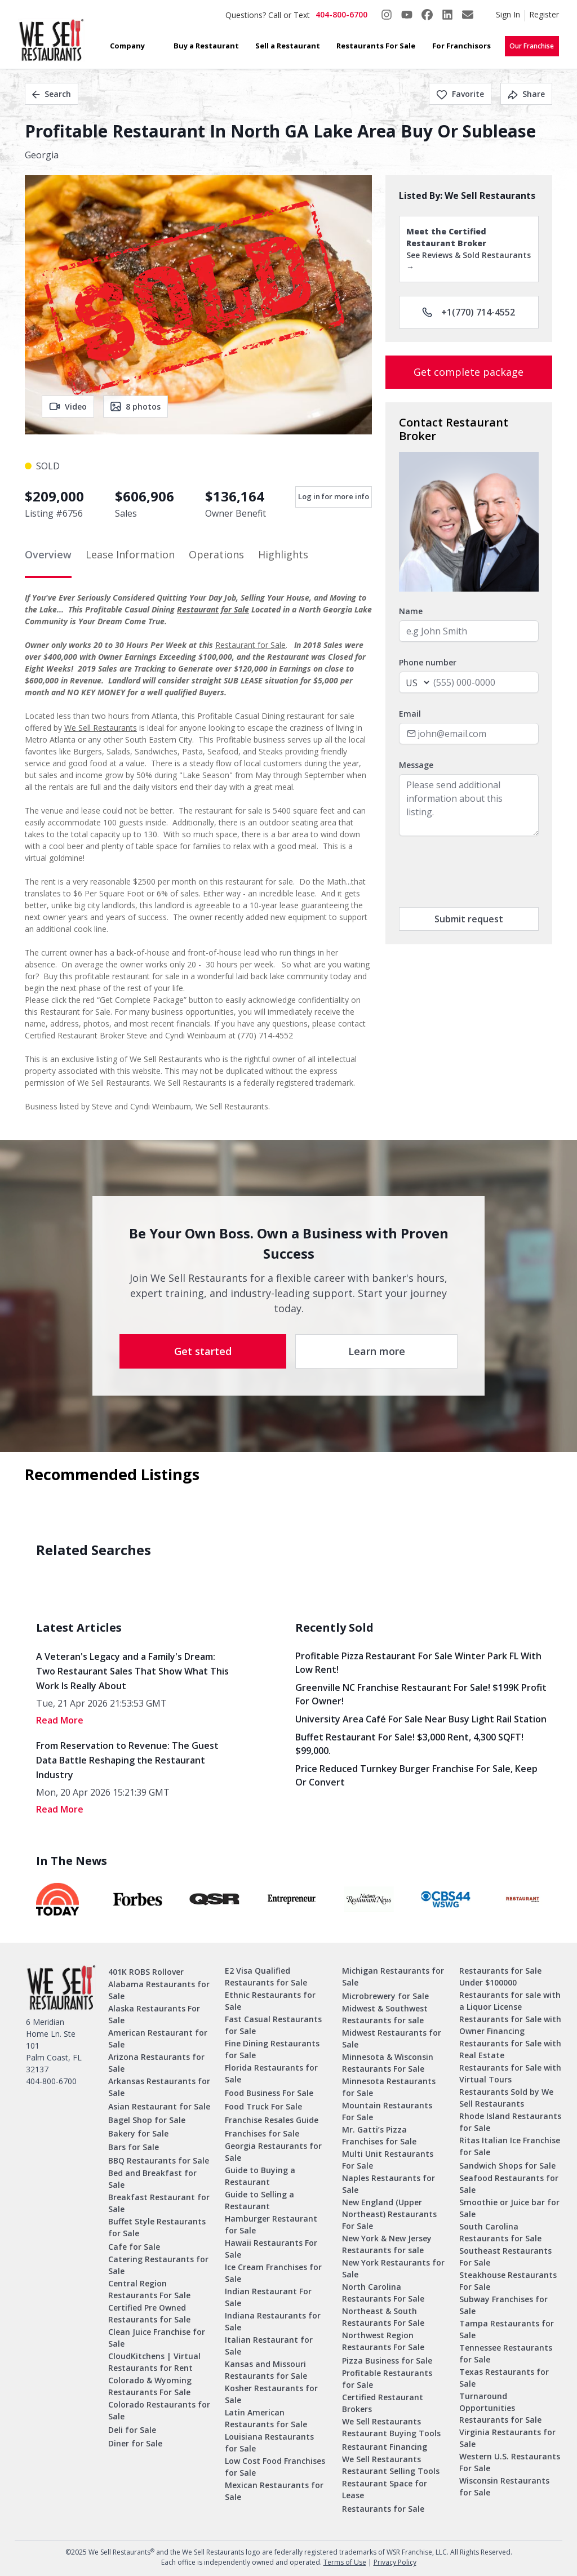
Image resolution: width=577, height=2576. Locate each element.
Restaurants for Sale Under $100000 (500, 1976)
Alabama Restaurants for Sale (159, 1990)
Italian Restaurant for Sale (269, 2345)
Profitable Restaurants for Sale (387, 2379)
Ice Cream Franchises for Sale (273, 2273)
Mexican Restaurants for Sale (274, 2491)
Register (544, 14)
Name (411, 611)
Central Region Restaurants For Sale (149, 2289)
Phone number (427, 662)
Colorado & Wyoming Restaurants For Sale (150, 2386)
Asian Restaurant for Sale (159, 2106)
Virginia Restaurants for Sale (507, 2438)
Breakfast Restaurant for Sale (159, 2203)
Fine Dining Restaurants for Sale (272, 2049)
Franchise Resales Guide (271, 2120)
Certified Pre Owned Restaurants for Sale (149, 2313)
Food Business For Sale (269, 2093)
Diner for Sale (135, 2443)
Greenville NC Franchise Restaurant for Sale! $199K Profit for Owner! (421, 1694)
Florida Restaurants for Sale (271, 2073)
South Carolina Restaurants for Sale (500, 2232)
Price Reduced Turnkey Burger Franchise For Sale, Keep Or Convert (416, 1775)
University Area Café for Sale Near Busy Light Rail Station (421, 1719)
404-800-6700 (341, 14)
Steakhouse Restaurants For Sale (508, 2280)
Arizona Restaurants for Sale (156, 2062)
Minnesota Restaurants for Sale (389, 2087)
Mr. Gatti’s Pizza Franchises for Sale (379, 2135)
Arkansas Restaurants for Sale (159, 2087)
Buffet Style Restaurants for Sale (157, 2227)
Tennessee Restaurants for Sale (505, 2353)
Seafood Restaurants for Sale (508, 2184)
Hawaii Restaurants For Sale (271, 2248)
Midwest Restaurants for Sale (391, 2038)
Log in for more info (333, 496)
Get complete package (468, 372)
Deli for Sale (132, 2429)
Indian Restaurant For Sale (268, 2297)
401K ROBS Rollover (146, 1971)
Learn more (376, 1351)
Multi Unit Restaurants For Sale (387, 2159)
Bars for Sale (133, 2147)
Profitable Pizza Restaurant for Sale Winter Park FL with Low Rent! (418, 1663)
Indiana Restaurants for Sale (273, 2321)
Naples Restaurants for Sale (388, 2184)
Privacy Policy (395, 2562)
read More (59, 1720)
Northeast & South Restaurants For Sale (383, 2317)
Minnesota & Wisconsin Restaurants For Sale (387, 2062)
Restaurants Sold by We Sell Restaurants (506, 2097)
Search (51, 93)
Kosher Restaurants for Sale (271, 2394)
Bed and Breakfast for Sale (152, 2179)
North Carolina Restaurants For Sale (383, 2292)
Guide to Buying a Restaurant (260, 2176)
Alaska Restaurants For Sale (154, 2014)
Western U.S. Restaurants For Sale (509, 2462)
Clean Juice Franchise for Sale (156, 2337)
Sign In (508, 14)
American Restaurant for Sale (157, 2038)
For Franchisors (461, 46)
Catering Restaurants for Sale (158, 2265)
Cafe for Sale (134, 2246)
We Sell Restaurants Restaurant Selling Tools (391, 2465)
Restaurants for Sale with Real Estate (510, 2049)
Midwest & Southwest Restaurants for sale (385, 2014)
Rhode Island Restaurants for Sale (510, 2122)
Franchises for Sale (262, 2133)
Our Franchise (531, 46)
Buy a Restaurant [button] (206, 46)
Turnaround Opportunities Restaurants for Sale (500, 2408)
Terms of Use (344, 2562)
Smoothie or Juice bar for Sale (509, 2208)
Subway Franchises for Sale (503, 2305)
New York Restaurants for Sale (393, 2268)
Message (416, 765)
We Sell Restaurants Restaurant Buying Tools (391, 2427)
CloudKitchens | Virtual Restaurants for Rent (154, 2362)
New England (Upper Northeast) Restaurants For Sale (389, 2214)
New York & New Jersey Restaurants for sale (387, 2244)
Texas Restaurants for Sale (504, 2377)
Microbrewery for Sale (385, 1996)
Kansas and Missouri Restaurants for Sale (266, 2370)
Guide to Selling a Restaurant (259, 2200)
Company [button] (127, 46)
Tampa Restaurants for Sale (506, 2329)
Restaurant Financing (384, 2446)
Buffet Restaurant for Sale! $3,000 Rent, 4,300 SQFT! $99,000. (409, 1744)
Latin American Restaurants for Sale (266, 2418)
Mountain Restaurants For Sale (387, 2111)
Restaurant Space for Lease (384, 2489)
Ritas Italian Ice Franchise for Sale (509, 2146)
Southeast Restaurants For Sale (505, 2256)
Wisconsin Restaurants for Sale (504, 2486)
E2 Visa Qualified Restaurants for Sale (266, 1976)
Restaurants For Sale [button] (375, 46)
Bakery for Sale (138, 2133)
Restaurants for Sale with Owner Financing (510, 2025)
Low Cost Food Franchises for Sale (275, 2466)
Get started (203, 1351)
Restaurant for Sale (213, 609)
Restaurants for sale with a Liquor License (510, 2000)
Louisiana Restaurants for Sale (269, 2442)
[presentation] (484, 872)
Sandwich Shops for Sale (507, 2165)
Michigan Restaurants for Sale (393, 1976)
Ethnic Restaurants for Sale (270, 2000)
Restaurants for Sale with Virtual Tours (510, 2073)
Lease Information (130, 554)
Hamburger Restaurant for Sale (271, 2224)
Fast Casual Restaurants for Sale (273, 2025)
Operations (216, 554)
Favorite (460, 93)
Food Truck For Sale (263, 2106)
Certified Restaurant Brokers (382, 2403)
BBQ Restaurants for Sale (158, 2160)
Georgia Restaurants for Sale (273, 2151)
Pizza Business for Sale (387, 2360)
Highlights (283, 554)
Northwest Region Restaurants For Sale (383, 2341)
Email (410, 713)
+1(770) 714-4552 (468, 312)
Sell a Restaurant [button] (287, 46)
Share (526, 93)
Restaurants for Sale (383, 2508)
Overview (48, 554)
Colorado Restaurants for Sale (159, 2410)
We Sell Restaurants (100, 727)
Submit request (468, 919)
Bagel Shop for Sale (146, 2120)
